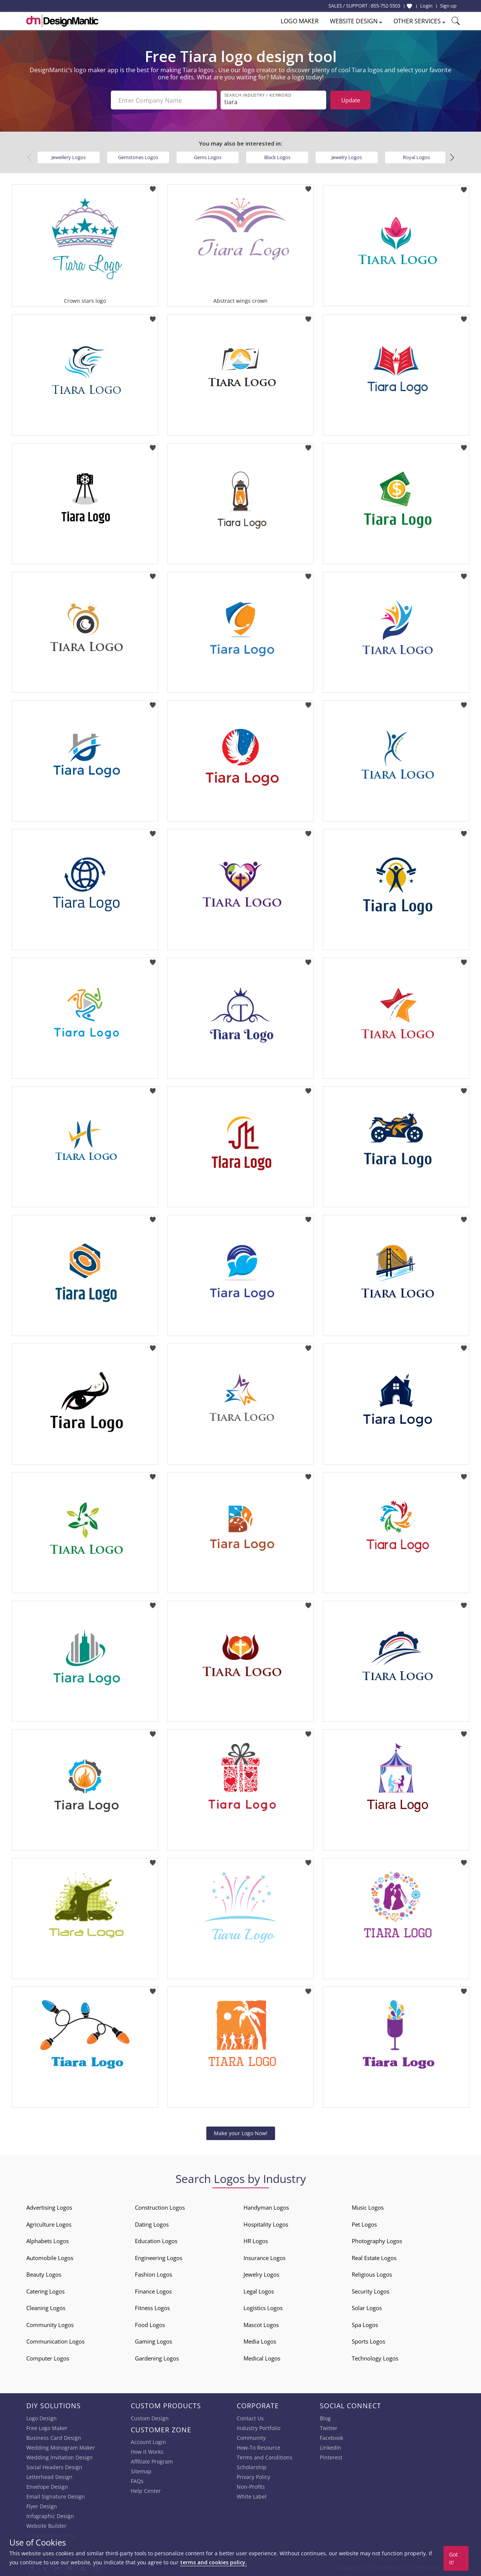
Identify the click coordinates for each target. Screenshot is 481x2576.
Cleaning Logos (45, 2308)
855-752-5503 (385, 5)
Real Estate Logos (374, 2258)
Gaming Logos (153, 2341)
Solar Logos (367, 2308)
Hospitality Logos (266, 2224)
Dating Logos (152, 2224)
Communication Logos (55, 2341)
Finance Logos (153, 2291)
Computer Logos (47, 2358)
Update (350, 100)
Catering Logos (45, 2291)
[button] (451, 157)
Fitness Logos (152, 2308)
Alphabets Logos (47, 2241)
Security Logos (370, 2291)
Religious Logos (372, 2274)
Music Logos (368, 2207)
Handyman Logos (266, 2207)
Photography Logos (377, 2241)
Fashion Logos (153, 2274)
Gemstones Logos (138, 157)
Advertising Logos (49, 2207)
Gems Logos (207, 157)
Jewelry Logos (346, 157)
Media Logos (260, 2341)
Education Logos (156, 2241)
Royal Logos (416, 157)
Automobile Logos (49, 2258)
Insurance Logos (265, 2258)
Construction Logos (160, 2207)
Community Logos (50, 2325)
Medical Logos (262, 2358)
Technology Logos (375, 2358)
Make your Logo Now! (241, 2133)
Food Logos (150, 2325)
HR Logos (256, 2241)
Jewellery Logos (68, 157)
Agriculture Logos (48, 2224)
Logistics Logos (263, 2308)
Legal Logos (259, 2291)
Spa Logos (365, 2325)
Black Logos (277, 157)
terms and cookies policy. (213, 2562)
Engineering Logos (158, 2258)
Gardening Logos (157, 2358)
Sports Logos (368, 2341)
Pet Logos (364, 2224)
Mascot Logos (261, 2325)
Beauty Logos (43, 2274)
